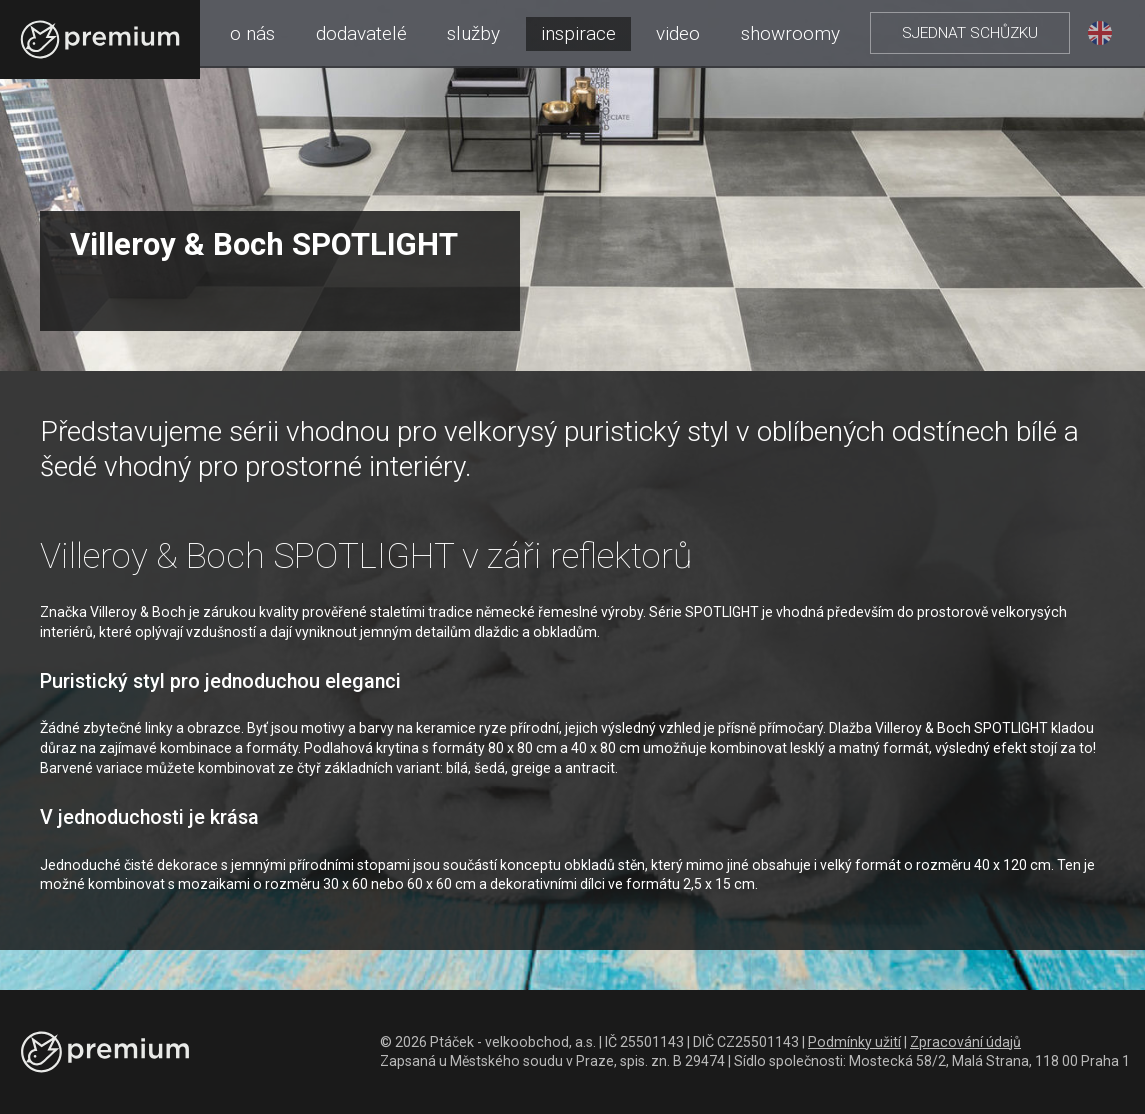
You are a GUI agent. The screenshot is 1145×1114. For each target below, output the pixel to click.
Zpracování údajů (965, 1042)
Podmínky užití (854, 1042)
